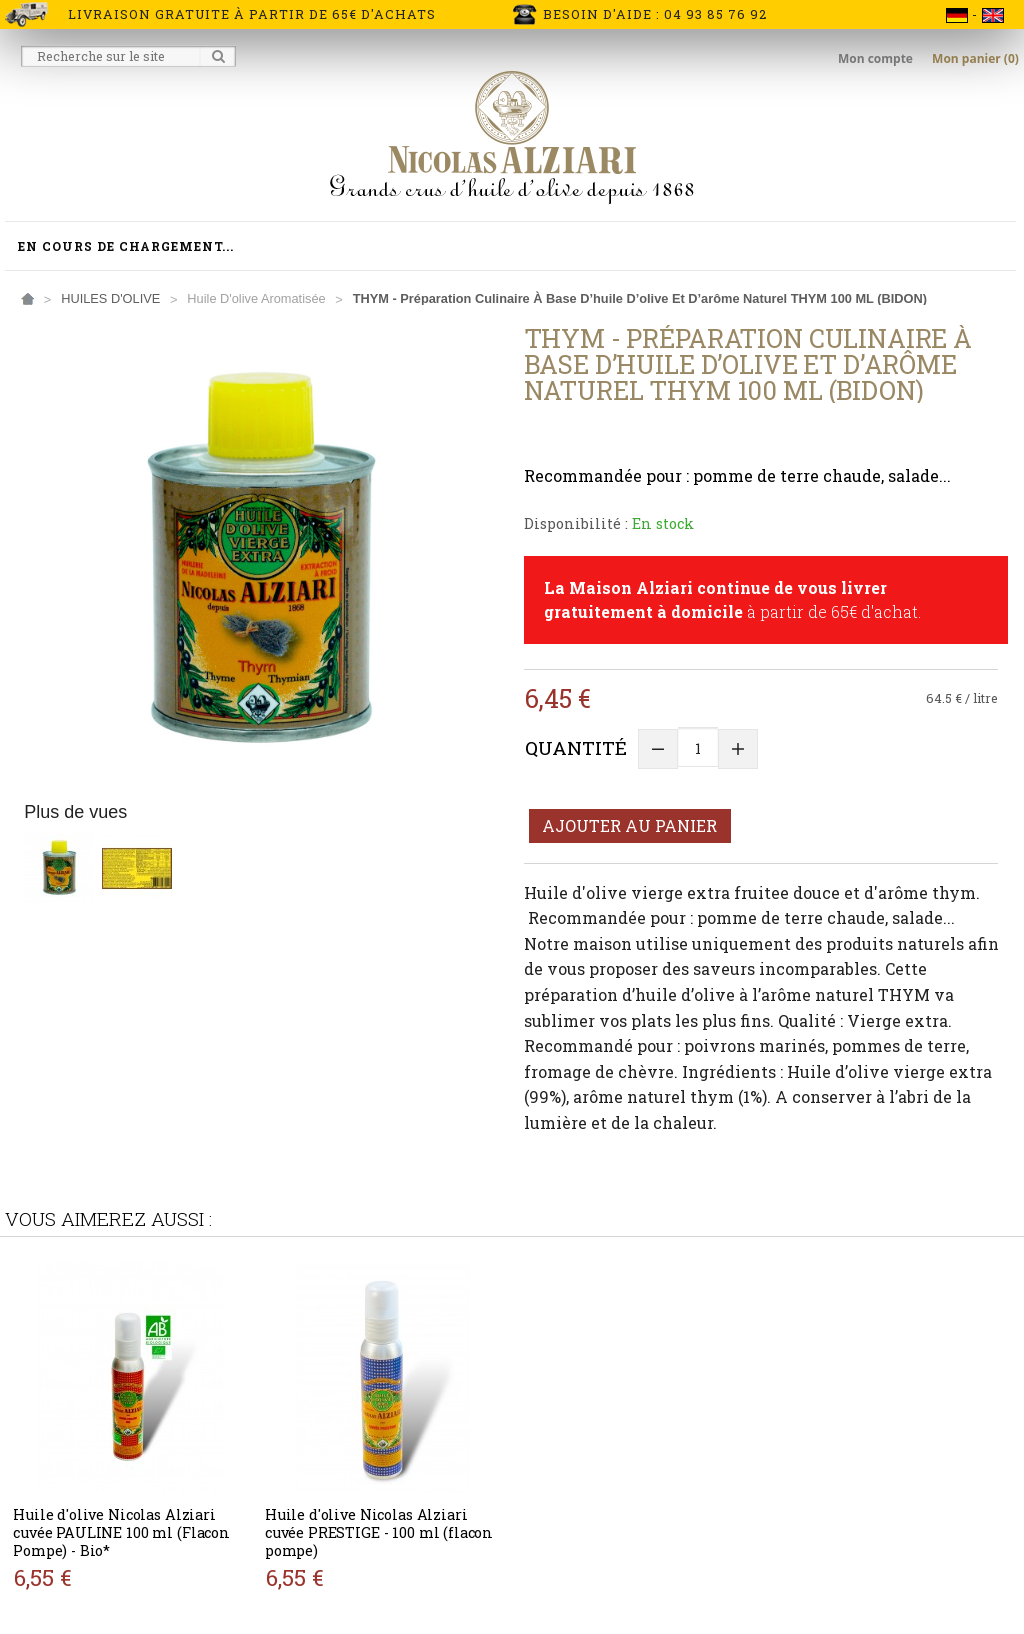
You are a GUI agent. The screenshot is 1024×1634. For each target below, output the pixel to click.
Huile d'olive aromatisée (256, 298)
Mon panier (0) (975, 58)
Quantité (576, 747)
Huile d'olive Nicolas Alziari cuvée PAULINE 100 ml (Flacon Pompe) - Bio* (121, 1532)
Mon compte (877, 58)
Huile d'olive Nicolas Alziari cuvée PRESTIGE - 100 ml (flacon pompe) (379, 1532)
